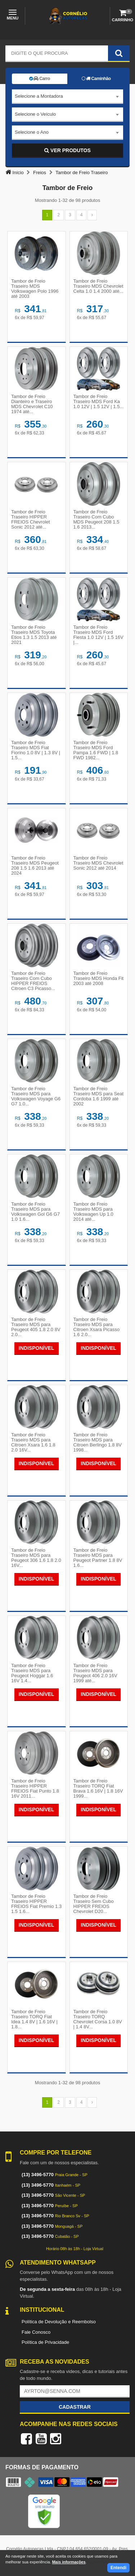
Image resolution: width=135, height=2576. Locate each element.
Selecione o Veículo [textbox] (35, 114)
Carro (39, 78)
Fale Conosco (36, 2332)
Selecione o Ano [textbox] (32, 132)
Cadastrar (75, 2407)
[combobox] (67, 96)
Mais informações (69, 2562)
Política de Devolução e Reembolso (59, 2321)
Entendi (118, 2567)
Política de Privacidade (45, 2342)
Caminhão (96, 78)
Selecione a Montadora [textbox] (39, 96)
